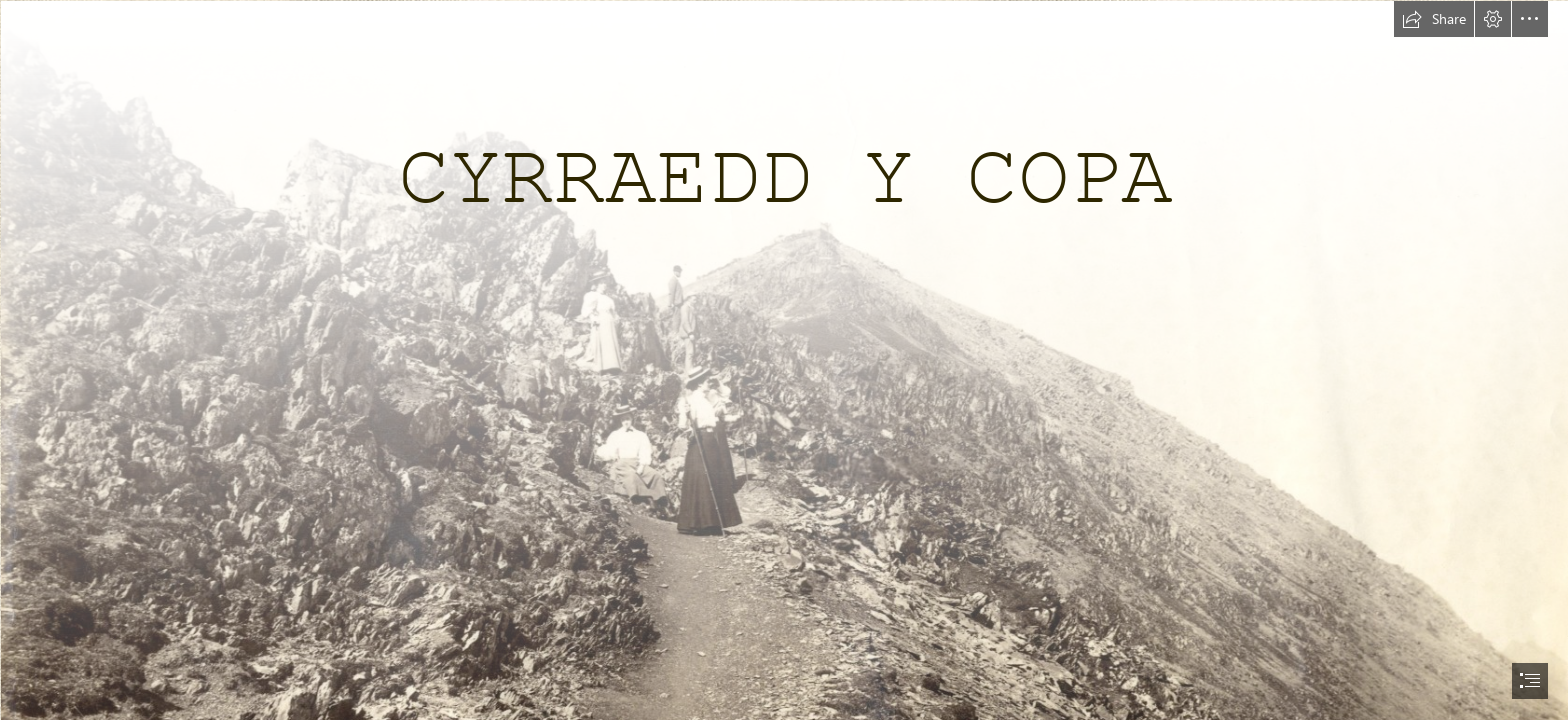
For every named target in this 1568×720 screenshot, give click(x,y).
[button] (1434, 19)
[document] (784, 360)
